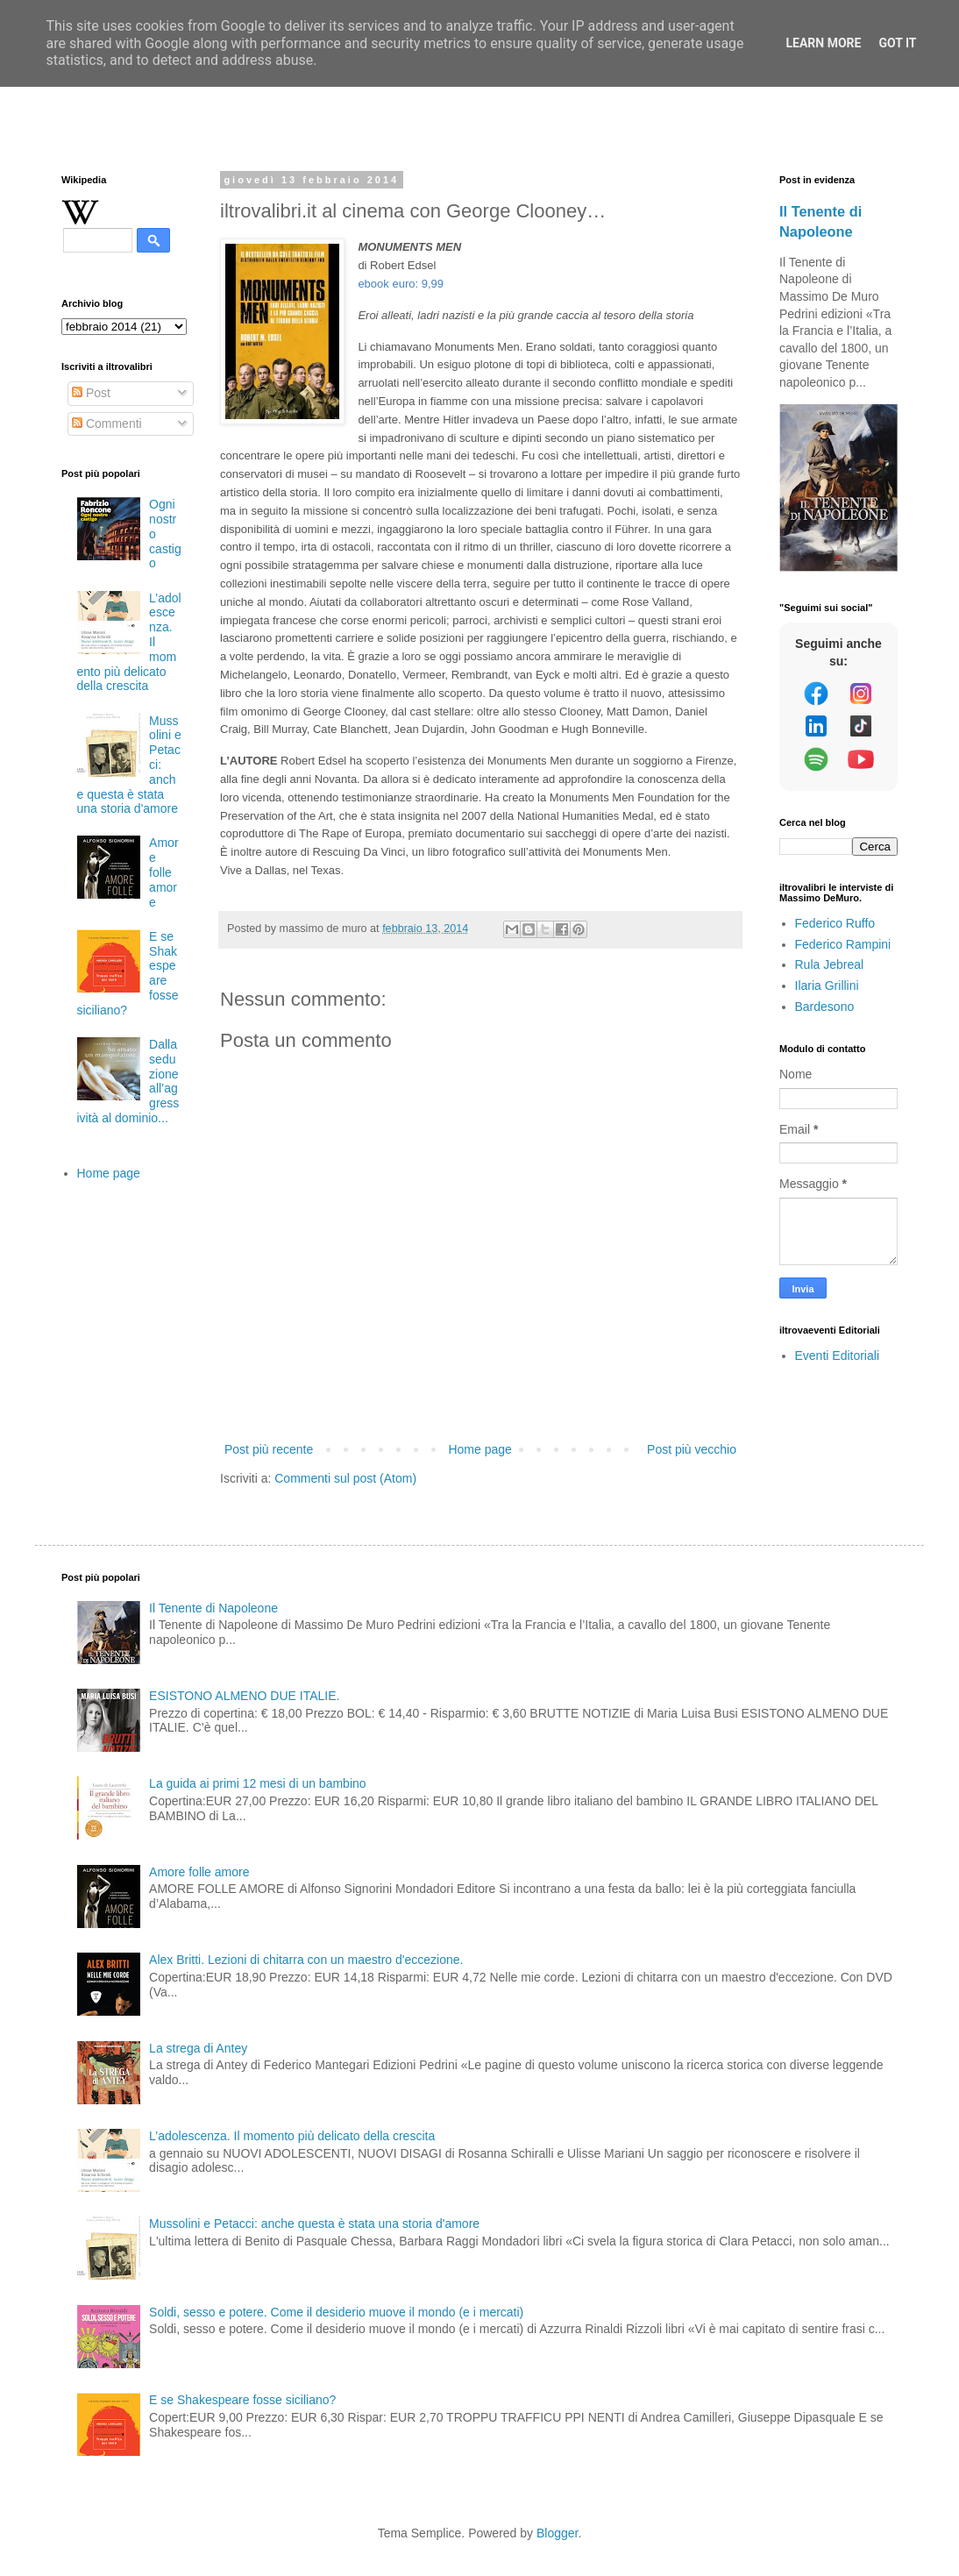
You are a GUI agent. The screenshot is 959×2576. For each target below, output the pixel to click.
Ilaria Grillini (827, 985)
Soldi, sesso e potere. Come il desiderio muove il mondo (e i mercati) (336, 2312)
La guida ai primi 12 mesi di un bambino (257, 1783)
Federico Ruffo (835, 923)
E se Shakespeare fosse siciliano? (242, 2400)
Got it (897, 43)
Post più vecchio (691, 1449)
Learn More (823, 43)
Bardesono (825, 1007)
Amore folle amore (163, 872)
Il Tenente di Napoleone (213, 1608)
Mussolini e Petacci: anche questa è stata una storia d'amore (314, 2224)
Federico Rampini (843, 944)
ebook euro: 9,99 (401, 283)
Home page (479, 1449)
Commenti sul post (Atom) (345, 1478)
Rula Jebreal (829, 964)
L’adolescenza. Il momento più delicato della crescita (292, 2136)
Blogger (557, 2533)
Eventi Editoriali (837, 1355)
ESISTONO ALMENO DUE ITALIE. (244, 1696)
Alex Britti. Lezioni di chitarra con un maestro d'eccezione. (306, 1960)
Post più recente (268, 1449)
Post (91, 393)
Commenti (107, 423)
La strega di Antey (198, 2048)
